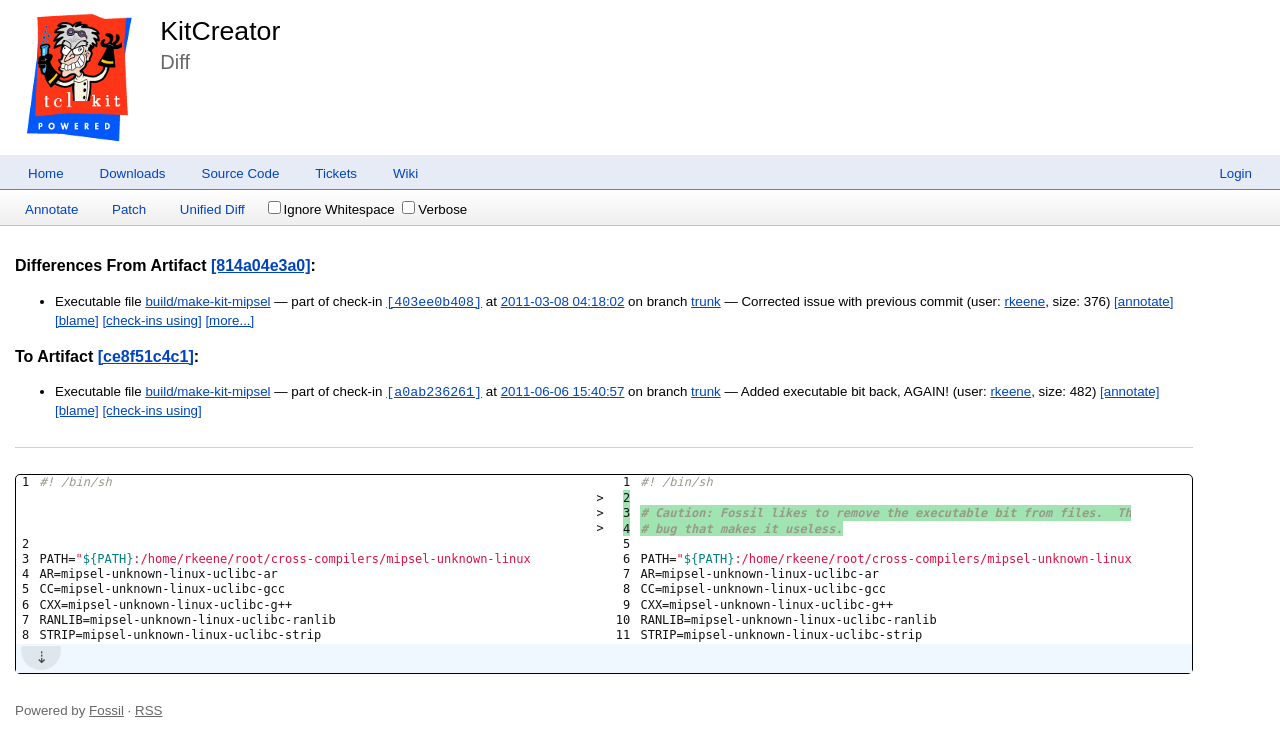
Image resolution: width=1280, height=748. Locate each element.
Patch (129, 209)
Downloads (133, 173)
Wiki (405, 173)
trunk (706, 302)
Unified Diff (212, 209)
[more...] (229, 320)
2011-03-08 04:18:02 (563, 302)
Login (1235, 173)
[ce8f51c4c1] (146, 356)
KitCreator (220, 31)
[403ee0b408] (434, 302)
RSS (148, 710)
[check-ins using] (151, 320)
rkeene (1024, 302)
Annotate (51, 209)
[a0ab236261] (434, 392)
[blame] (77, 320)
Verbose (434, 209)
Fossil (106, 710)
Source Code (241, 173)
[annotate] (1143, 302)
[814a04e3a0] (261, 265)
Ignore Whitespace (331, 209)
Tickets (336, 173)
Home (46, 173)
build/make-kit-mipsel (207, 302)
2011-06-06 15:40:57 (563, 392)
